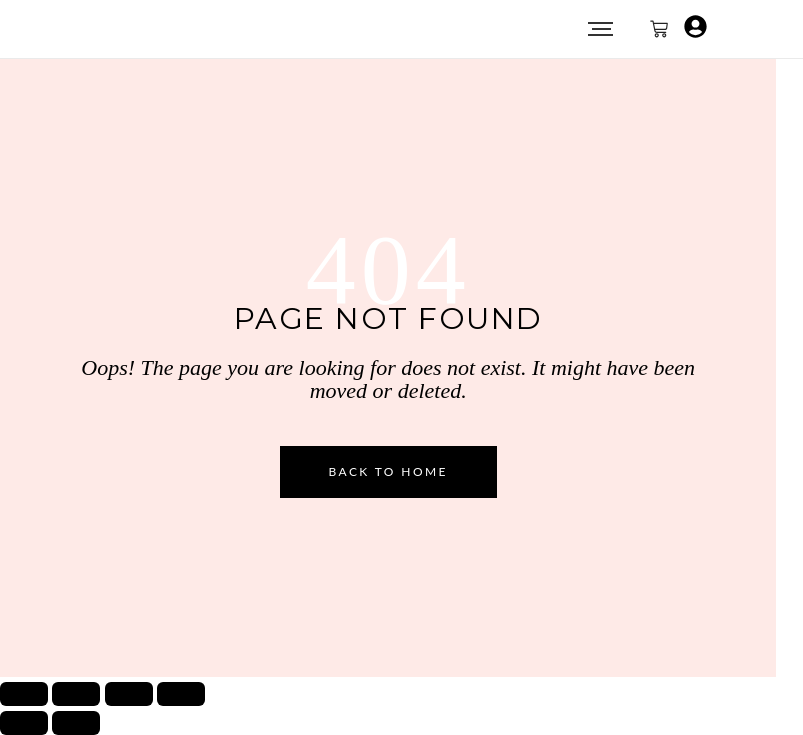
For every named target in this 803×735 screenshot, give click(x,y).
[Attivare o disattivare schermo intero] (76, 694)
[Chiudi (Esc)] (181, 694)
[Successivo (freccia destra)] (76, 723)
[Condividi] (129, 694)
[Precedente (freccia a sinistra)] (24, 723)
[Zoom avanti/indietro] (24, 694)
